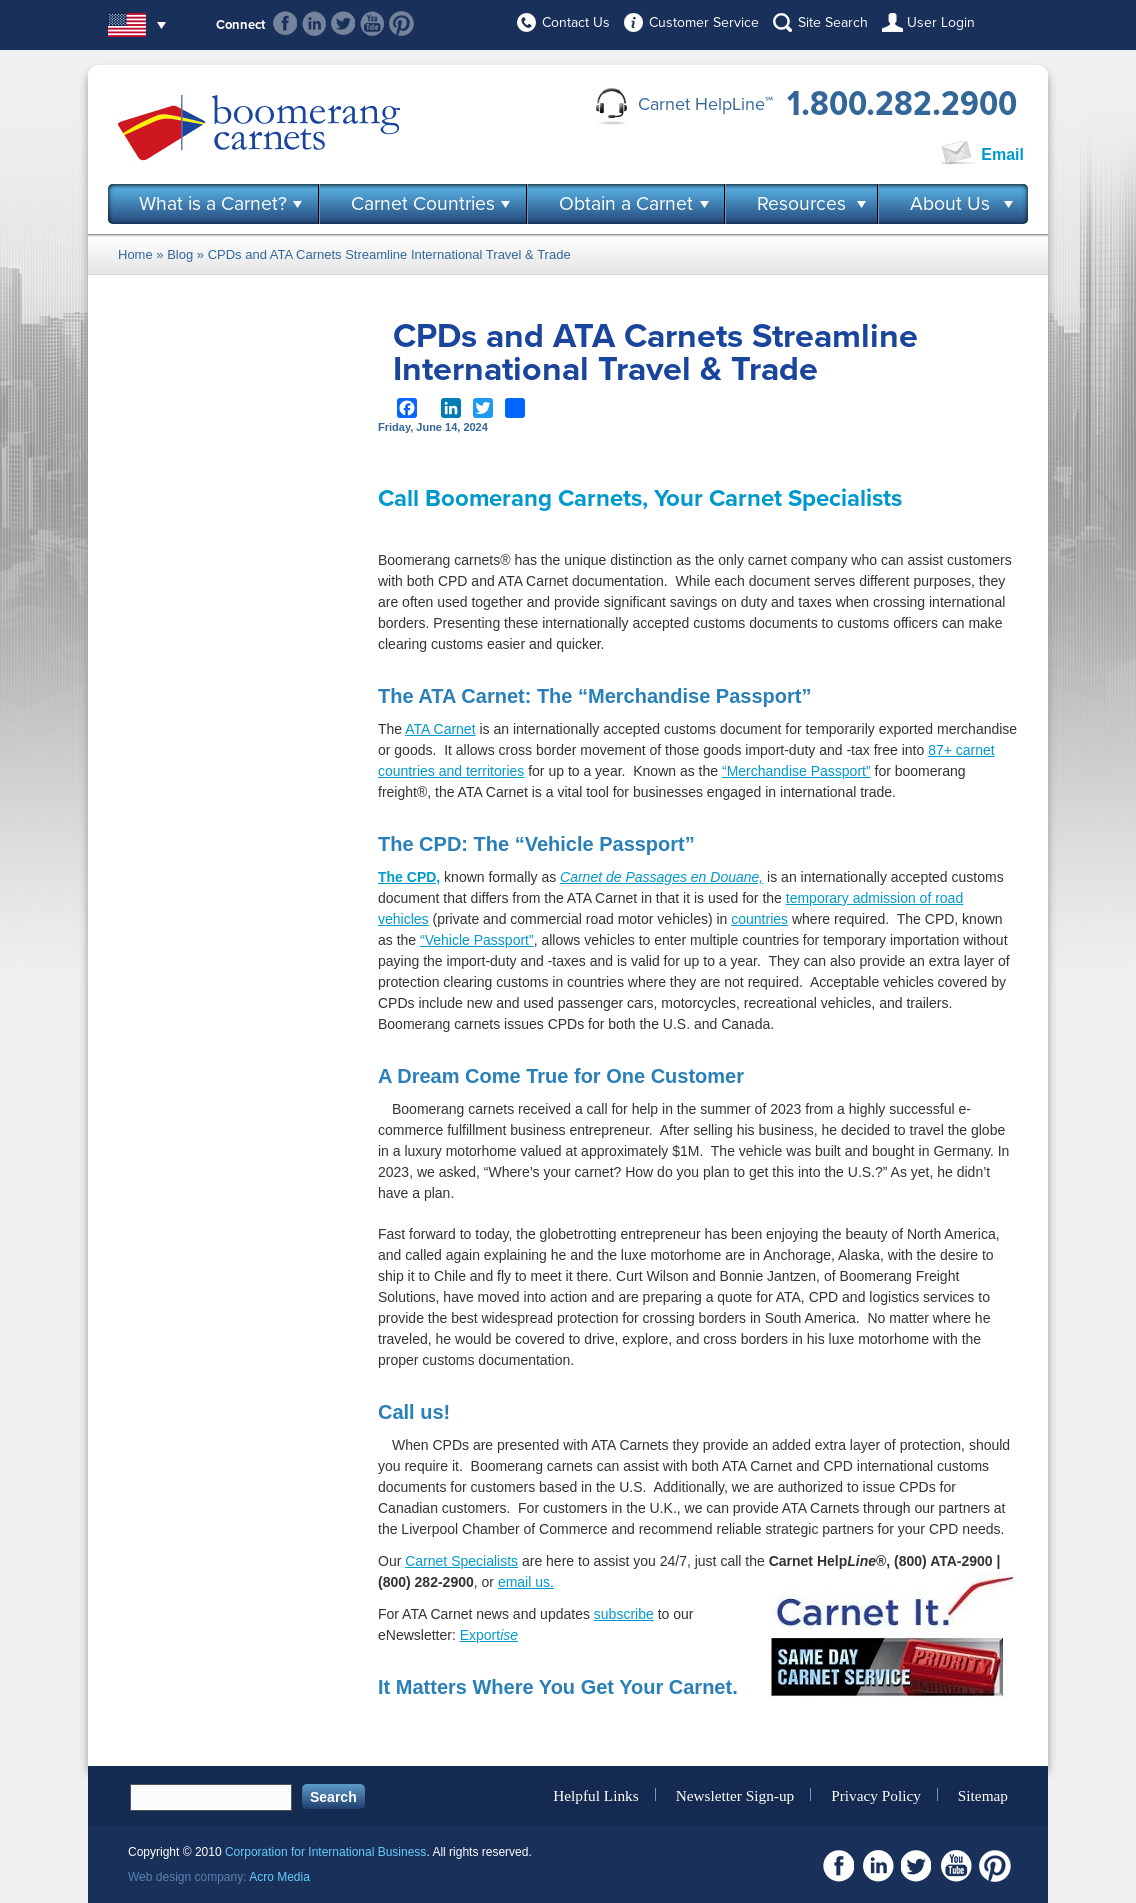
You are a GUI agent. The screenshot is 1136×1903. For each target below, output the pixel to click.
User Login (941, 22)
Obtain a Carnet (626, 204)
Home (135, 254)
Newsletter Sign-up (735, 1794)
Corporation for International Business (325, 1852)
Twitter (343, 23)
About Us (950, 204)
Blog (180, 254)
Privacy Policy (876, 1794)
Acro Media (279, 1877)
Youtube (372, 23)
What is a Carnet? (213, 204)
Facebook (285, 23)
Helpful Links (595, 1794)
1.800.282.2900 (902, 104)
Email (1002, 154)
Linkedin (314, 23)
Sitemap (983, 1794)
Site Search (833, 22)
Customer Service (704, 22)
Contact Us (576, 22)
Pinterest (401, 23)
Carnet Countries (423, 204)
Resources (801, 204)
